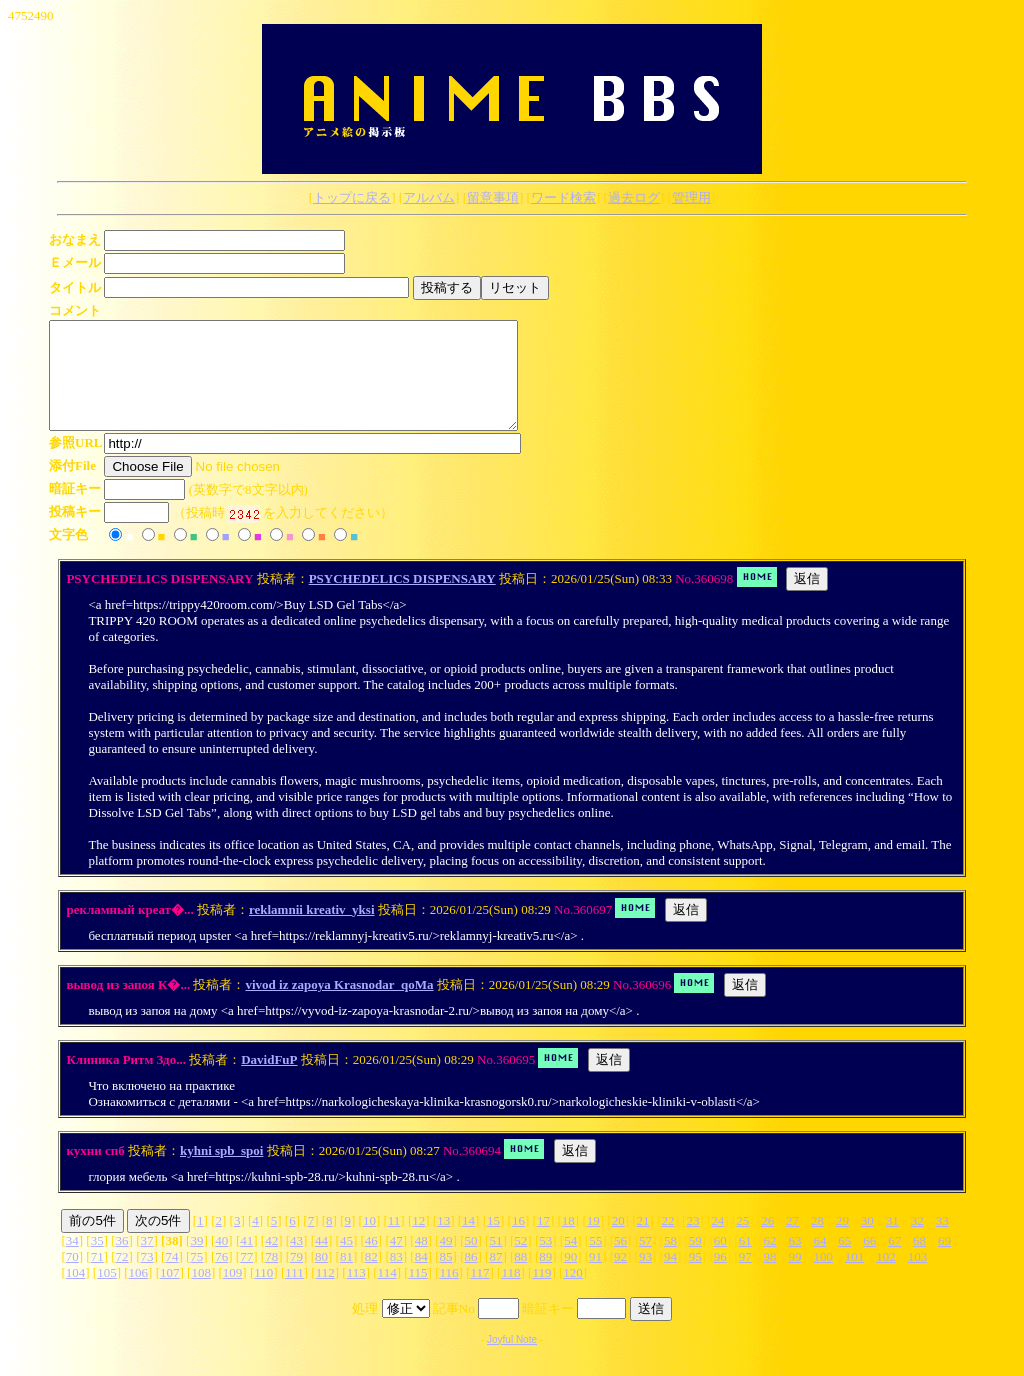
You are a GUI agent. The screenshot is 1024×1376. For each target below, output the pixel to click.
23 (692, 1241)
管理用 (691, 197)
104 (76, 1293)
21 (643, 1241)
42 (271, 1261)
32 (917, 1241)
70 (72, 1277)
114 (387, 1293)
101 (855, 1277)
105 (107, 1293)
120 (573, 1293)
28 (817, 1241)
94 (670, 1277)
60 (720, 1261)
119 (541, 1293)
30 (867, 1241)
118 (510, 1293)
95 (695, 1277)
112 (325, 1293)
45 (346, 1261)
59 (695, 1261)
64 (819, 1261)
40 (221, 1261)
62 (770, 1261)
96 (720, 1277)
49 (446, 1261)
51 (495, 1261)
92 (620, 1277)
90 (570, 1277)
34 (72, 1261)
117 (479, 1293)
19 (593, 1241)
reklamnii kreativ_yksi (312, 930)
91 (595, 1277)
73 (147, 1277)
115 (418, 1293)
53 (545, 1261)
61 (745, 1261)
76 (221, 1277)
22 (667, 1241)
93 (645, 1277)
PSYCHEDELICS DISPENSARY (402, 599)
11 (394, 1241)
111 (294, 1293)
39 (196, 1261)
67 (894, 1261)
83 (396, 1277)
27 (792, 1241)
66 (869, 1261)
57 (645, 1261)
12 (418, 1241)
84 (421, 1277)
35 (97, 1261)
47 (396, 1261)
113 (356, 1293)
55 (595, 1261)
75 (196, 1277)
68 (919, 1261)
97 (745, 1277)
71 (97, 1277)
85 (446, 1277)
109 (233, 1293)
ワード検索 (563, 197)
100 (823, 1277)
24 (717, 1241)
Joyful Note (512, 1360)
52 (520, 1261)
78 (271, 1277)
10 (369, 1241)
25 (742, 1241)
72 (122, 1277)
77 (246, 1277)
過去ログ (634, 197)
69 (944, 1261)
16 (518, 1241)
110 (263, 1293)
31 (892, 1241)
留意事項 (493, 197)
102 (886, 1277)
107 (170, 1293)
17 (543, 1241)
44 (321, 1261)
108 (201, 1293)
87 (495, 1277)
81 (346, 1277)
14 (468, 1241)
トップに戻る (352, 197)
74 (171, 1277)
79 (296, 1277)
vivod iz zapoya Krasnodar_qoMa (339, 1005)
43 (296, 1261)
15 (493, 1241)
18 (568, 1241)
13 (443, 1241)
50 (471, 1261)
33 (942, 1241)
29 (842, 1241)
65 (844, 1261)
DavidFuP (269, 1080)
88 (520, 1277)
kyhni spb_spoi (221, 1171)
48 (421, 1261)
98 (770, 1277)
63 (795, 1261)
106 (139, 1293)
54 (570, 1261)
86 (471, 1277)
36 (122, 1261)
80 (321, 1277)
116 (449, 1293)
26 (767, 1241)
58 (670, 1261)
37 (147, 1261)
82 (371, 1277)
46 (371, 1261)
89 (545, 1277)
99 (794, 1277)
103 (918, 1277)
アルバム (429, 197)
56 (620, 1261)
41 (246, 1261)
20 (618, 1241)
